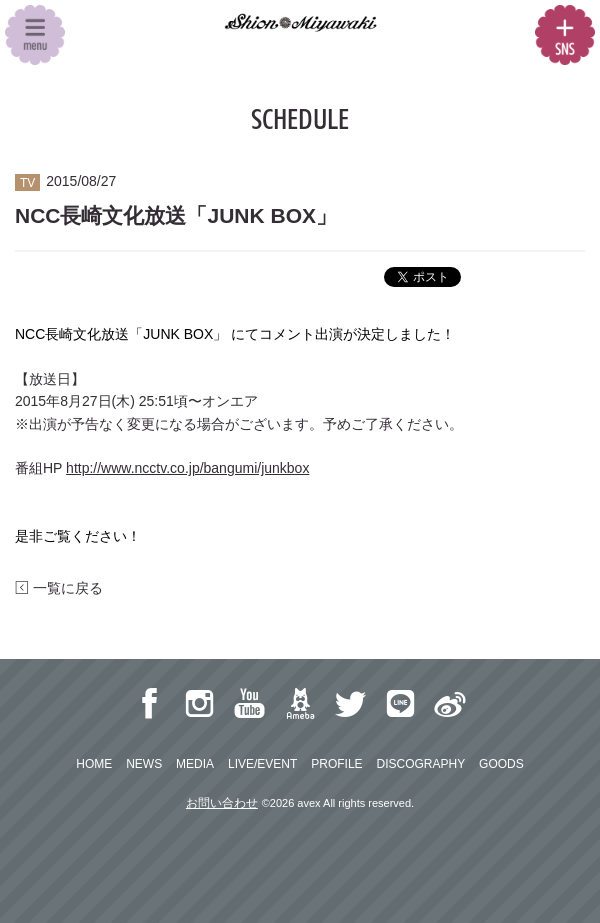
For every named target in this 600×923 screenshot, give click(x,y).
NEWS (144, 764)
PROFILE (336, 764)
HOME (94, 764)
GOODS (501, 764)
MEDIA (195, 764)
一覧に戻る (59, 588)
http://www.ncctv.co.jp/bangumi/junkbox (187, 468)
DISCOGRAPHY (420, 764)
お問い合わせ (222, 803)
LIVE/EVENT (262, 764)
